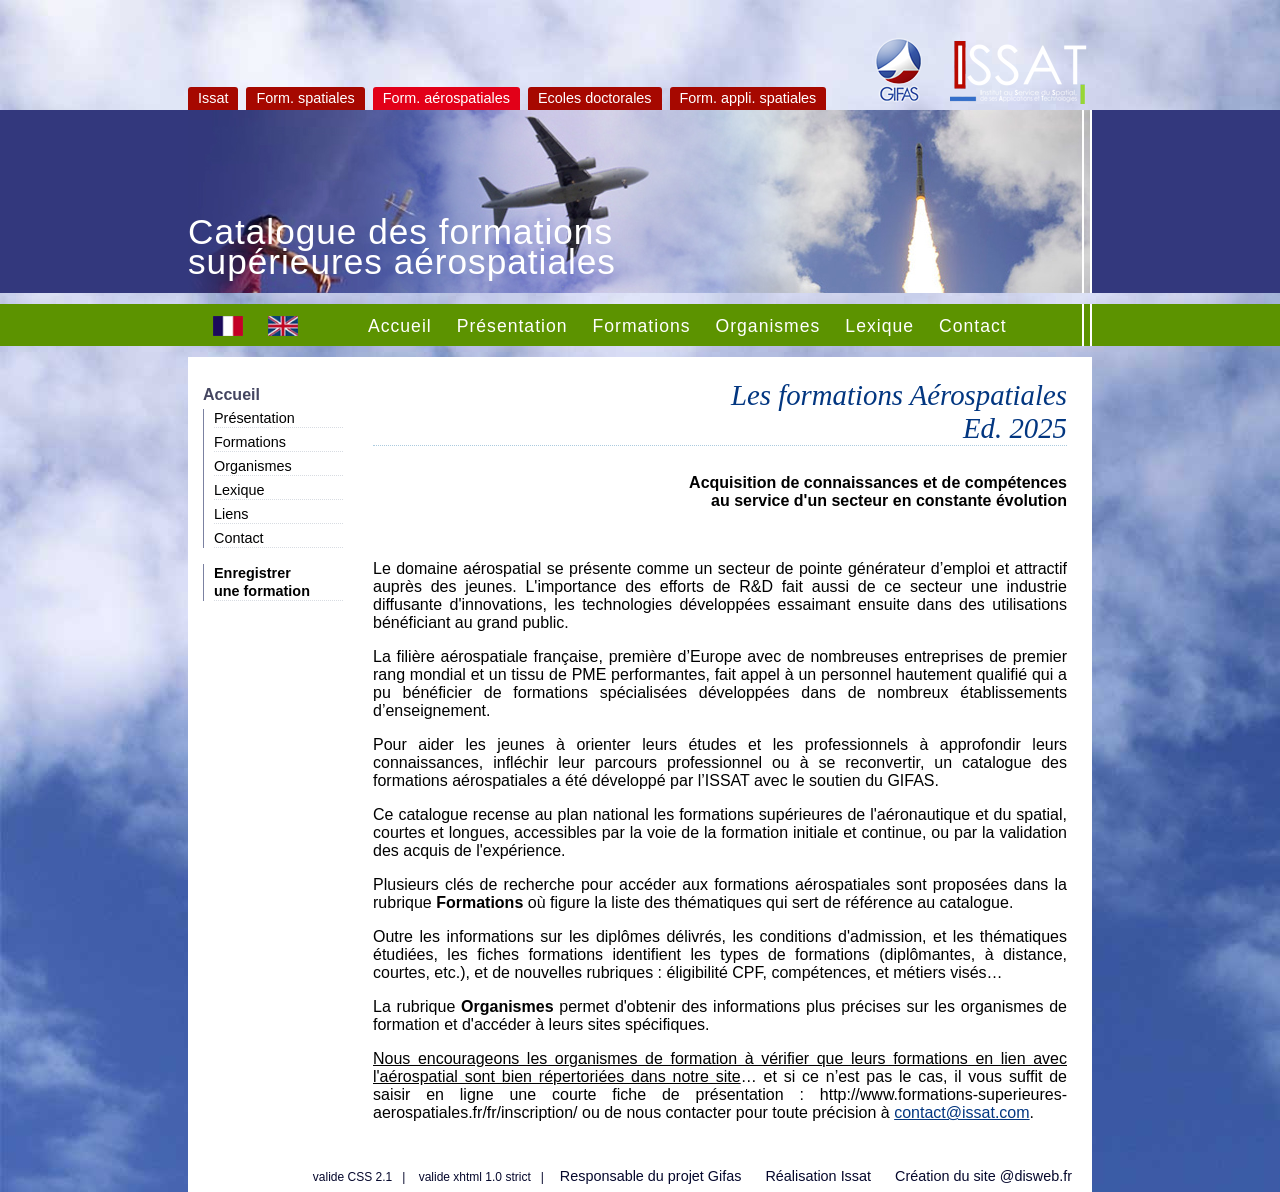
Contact (973, 326)
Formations (642, 326)
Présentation (512, 326)
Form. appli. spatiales (748, 98)
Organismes (768, 326)
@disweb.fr (1036, 1176)
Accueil (400, 326)
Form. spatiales (305, 98)
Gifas (725, 1176)
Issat (213, 98)
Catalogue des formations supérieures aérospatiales (402, 249)
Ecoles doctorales (595, 98)
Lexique (879, 326)
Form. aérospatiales (446, 98)
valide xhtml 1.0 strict (475, 1177)
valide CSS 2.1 (352, 1177)
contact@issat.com (961, 1112)
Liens (231, 514)
